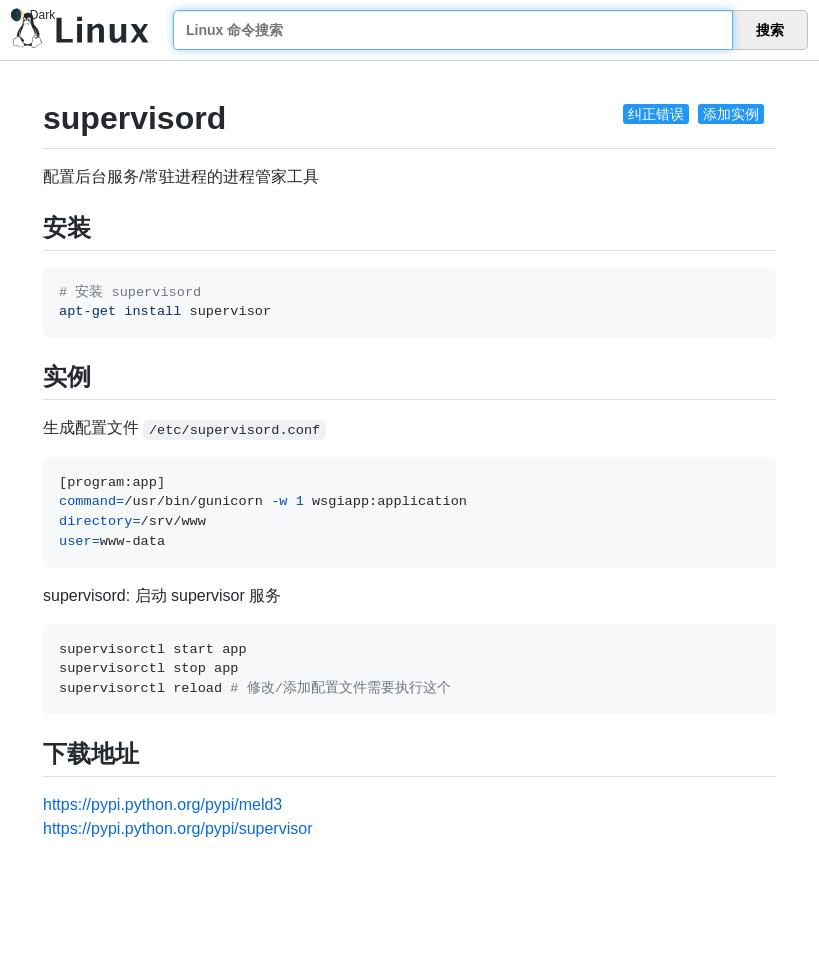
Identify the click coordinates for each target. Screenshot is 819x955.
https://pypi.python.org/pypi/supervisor (177, 828)
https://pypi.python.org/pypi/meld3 (162, 804)
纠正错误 (656, 114)
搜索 (770, 30)
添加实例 (731, 114)
